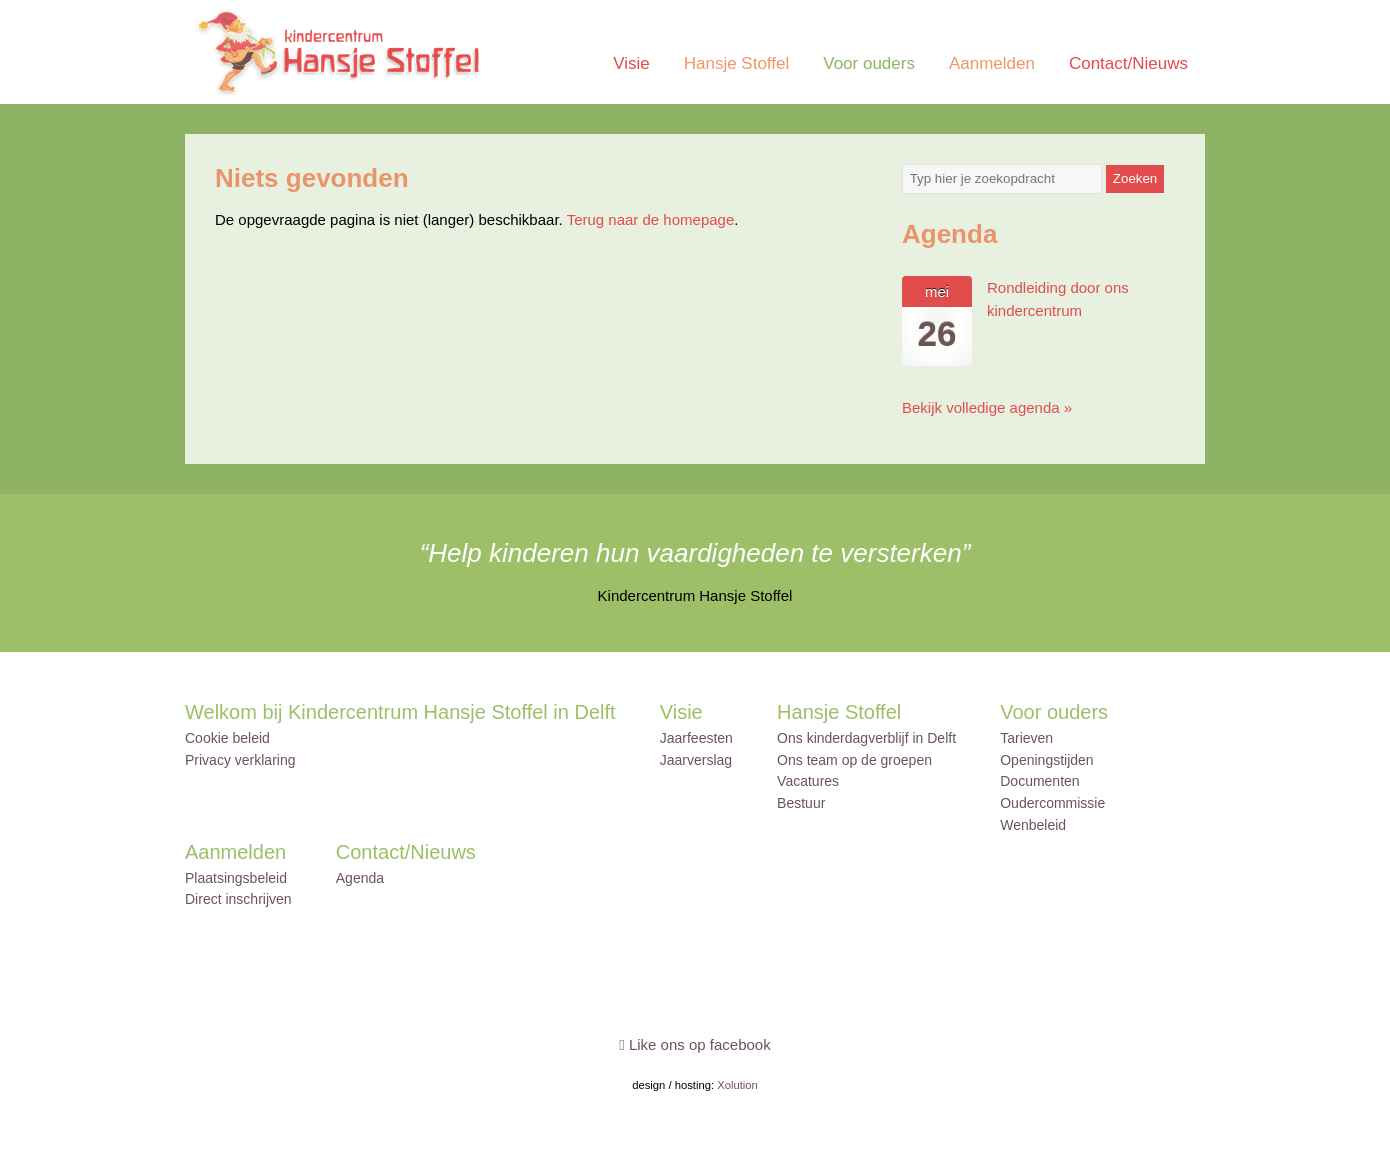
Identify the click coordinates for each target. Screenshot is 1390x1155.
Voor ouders (869, 63)
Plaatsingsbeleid (236, 878)
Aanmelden (992, 63)
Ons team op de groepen (854, 760)
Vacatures (808, 781)
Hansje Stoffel (737, 63)
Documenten (1039, 781)
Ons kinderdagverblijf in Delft (866, 738)
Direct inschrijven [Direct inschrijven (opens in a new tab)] (238, 899)
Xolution (737, 1085)
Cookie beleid (227, 738)
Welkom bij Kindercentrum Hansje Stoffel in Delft (400, 712)
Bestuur (801, 803)
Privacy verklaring (240, 760)
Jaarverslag (696, 760)
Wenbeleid (1033, 825)
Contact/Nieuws (1128, 63)
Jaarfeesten (696, 738)
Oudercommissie (1052, 803)
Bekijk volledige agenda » (987, 407)
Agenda (360, 878)
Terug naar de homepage (651, 219)
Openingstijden (1046, 760)
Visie (631, 63)
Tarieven (1026, 738)
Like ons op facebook (694, 1044)
